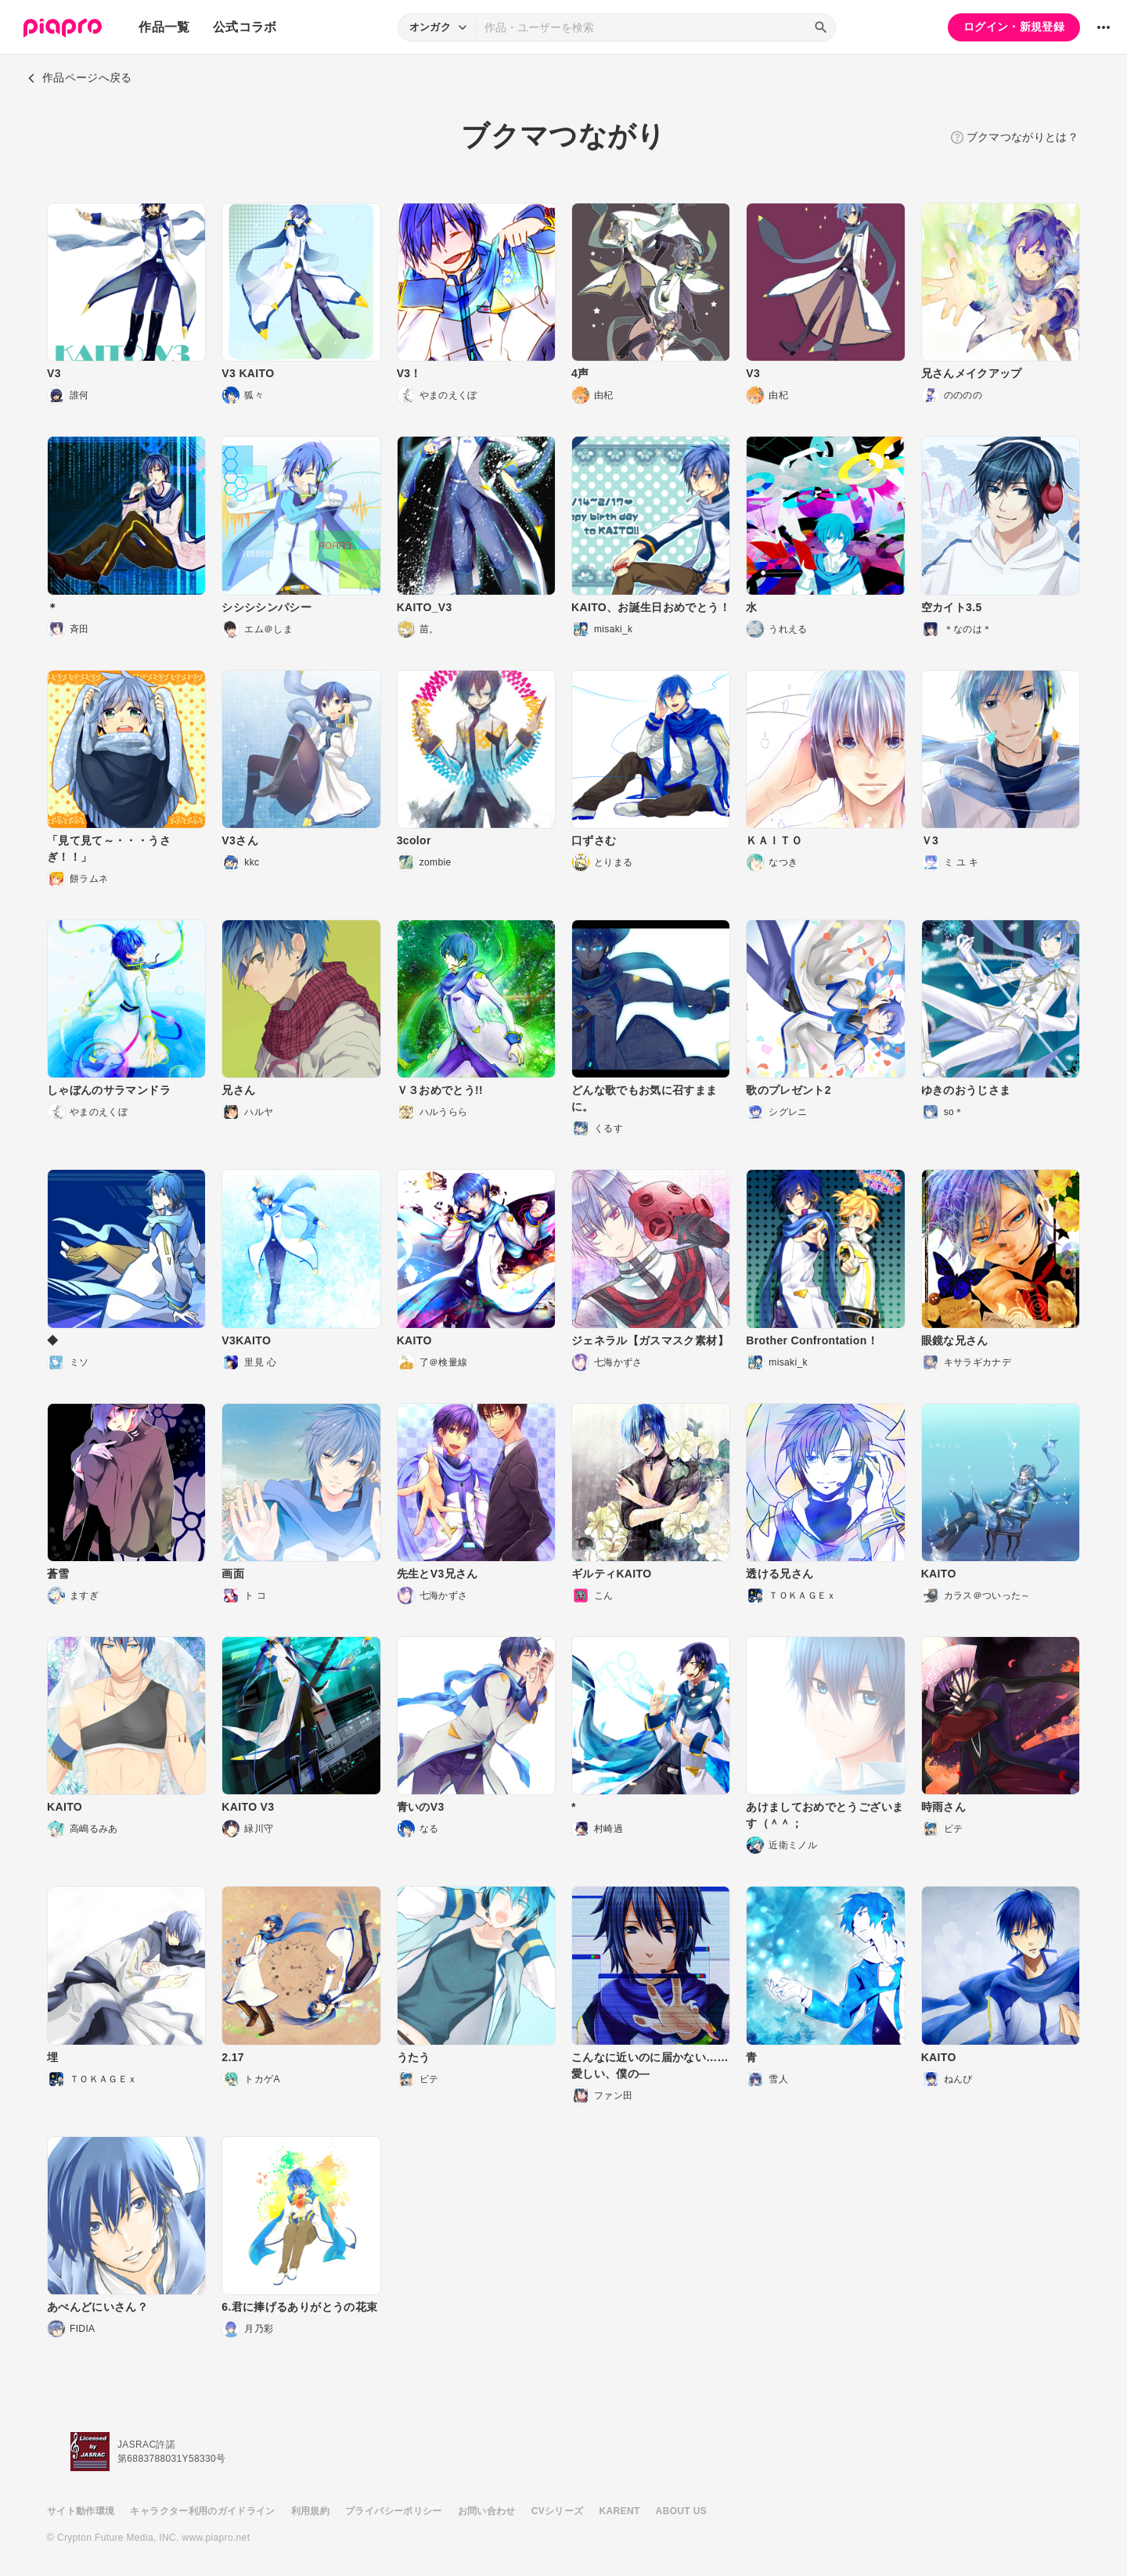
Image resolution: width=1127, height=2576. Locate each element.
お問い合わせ (487, 2511)
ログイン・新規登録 (1013, 26)
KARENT (620, 2511)
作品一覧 (164, 27)
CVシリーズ (557, 2511)
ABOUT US (681, 2511)
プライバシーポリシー (393, 2511)
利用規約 (310, 2511)
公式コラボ (245, 27)
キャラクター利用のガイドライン (202, 2511)
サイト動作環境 (80, 2511)
